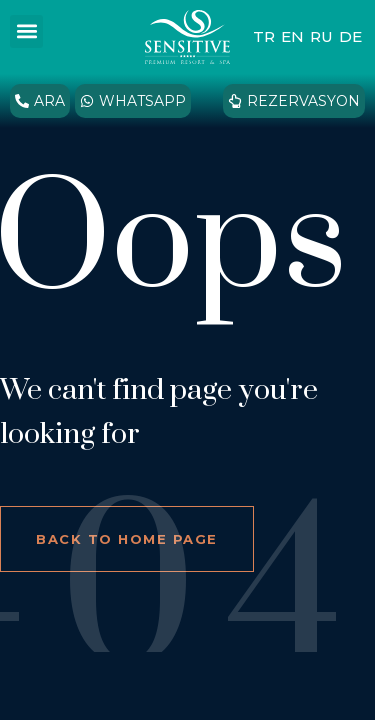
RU (321, 36)
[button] (26, 31)
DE (350, 36)
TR (264, 36)
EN (292, 36)
